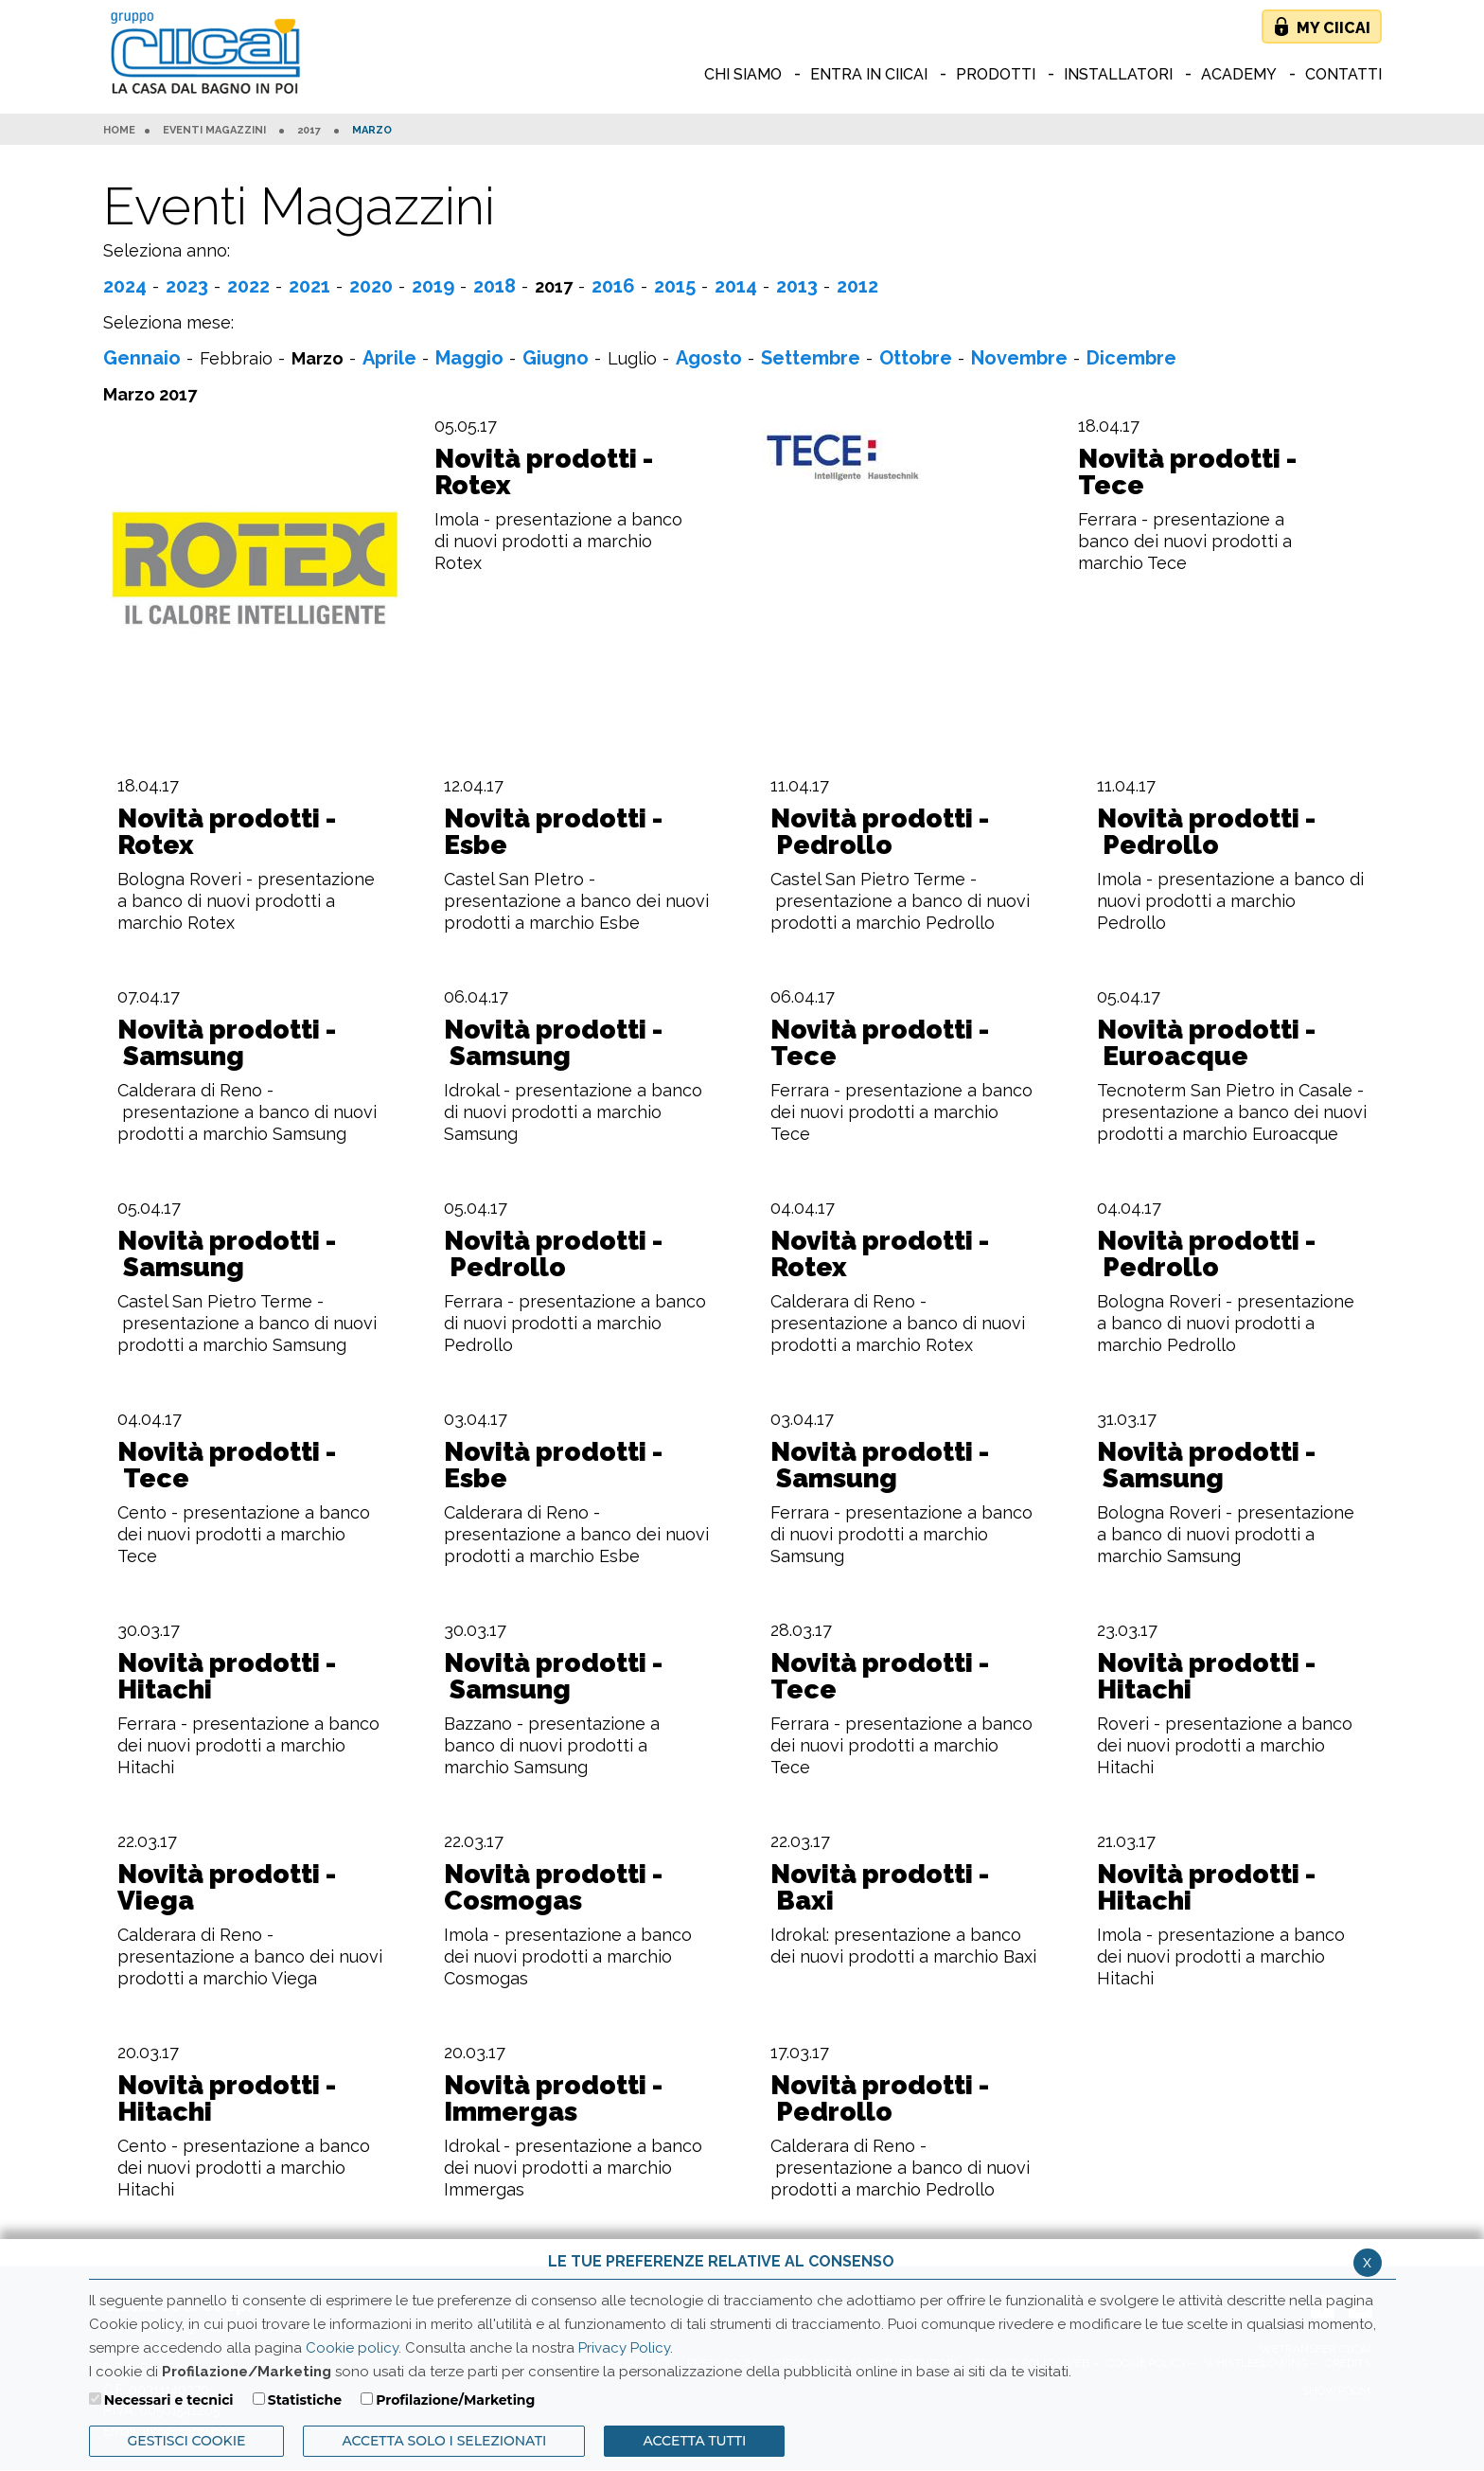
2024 (125, 286)
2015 (675, 286)
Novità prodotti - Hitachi (226, 1676)
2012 (857, 286)
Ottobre (915, 358)
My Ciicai (1333, 28)
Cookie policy (352, 2347)
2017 (309, 130)
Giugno (555, 358)
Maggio (469, 358)
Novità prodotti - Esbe (553, 832)
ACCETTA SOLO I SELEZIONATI (444, 2440)
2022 (248, 286)
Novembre (1019, 358)
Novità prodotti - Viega (226, 1887)
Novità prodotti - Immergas (553, 2098)
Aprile (389, 358)
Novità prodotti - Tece (1187, 472)
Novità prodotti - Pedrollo (879, 832)
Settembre (810, 358)
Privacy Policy (624, 2347)
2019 (433, 286)
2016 (613, 286)
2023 (187, 286)
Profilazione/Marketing (455, 2400)
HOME (119, 130)
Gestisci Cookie (187, 2440)
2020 (371, 286)
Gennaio (142, 358)
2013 (797, 286)
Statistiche (305, 2400)
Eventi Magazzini (214, 130)
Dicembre (1131, 358)
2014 (736, 286)
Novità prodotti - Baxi (879, 1887)
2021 (309, 286)
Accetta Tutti (694, 2440)
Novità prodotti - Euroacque (1206, 1043)
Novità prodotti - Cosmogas (553, 1887)
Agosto (709, 358)
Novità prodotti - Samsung (226, 1043)
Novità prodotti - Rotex (543, 472)
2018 (494, 286)
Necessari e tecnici (169, 2400)
